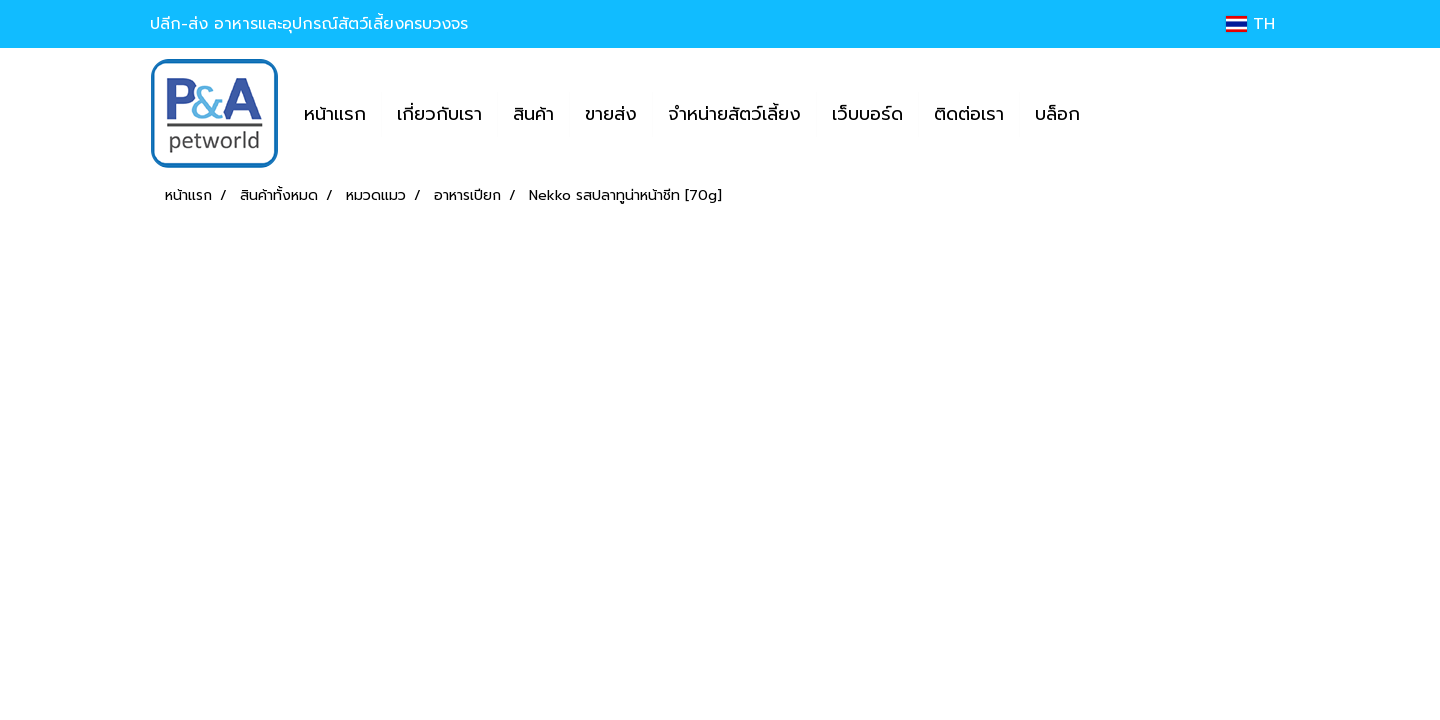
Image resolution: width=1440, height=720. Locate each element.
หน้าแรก (335, 114)
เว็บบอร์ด (867, 114)
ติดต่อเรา (969, 114)
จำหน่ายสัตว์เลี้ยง (734, 114)
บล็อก (1057, 114)
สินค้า (533, 114)
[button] (1113, 114)
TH (1250, 24)
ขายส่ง (611, 114)
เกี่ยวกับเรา (439, 114)
